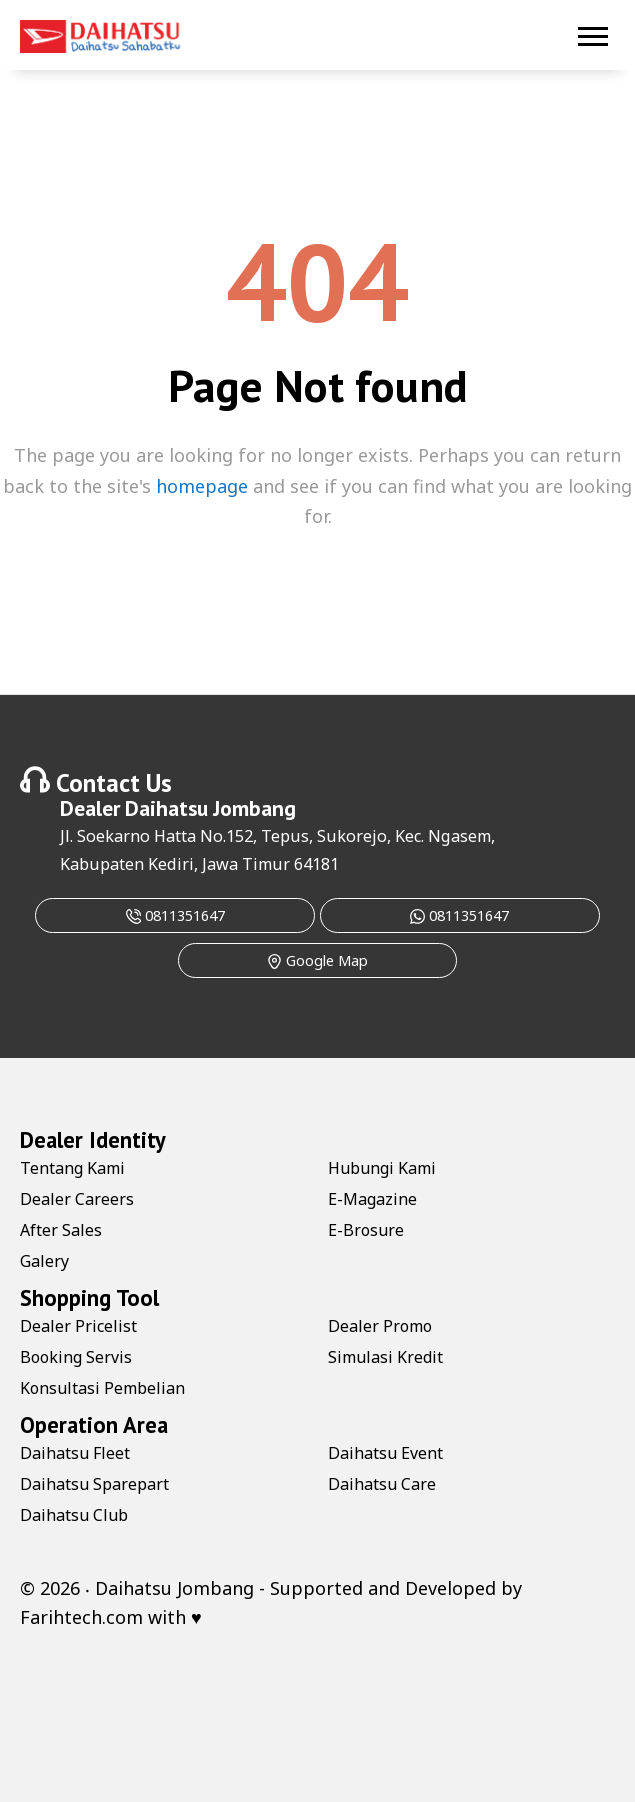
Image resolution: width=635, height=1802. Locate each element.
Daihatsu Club (74, 1515)
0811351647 (175, 915)
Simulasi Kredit (385, 1357)
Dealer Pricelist (78, 1326)
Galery (44, 1261)
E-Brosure (366, 1230)
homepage (202, 486)
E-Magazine (372, 1199)
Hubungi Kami (382, 1168)
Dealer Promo (380, 1326)
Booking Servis (76, 1357)
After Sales (61, 1230)
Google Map (317, 960)
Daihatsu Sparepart (94, 1484)
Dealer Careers (77, 1199)
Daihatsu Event (385, 1453)
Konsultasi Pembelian (102, 1388)
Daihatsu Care (382, 1484)
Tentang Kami (72, 1168)
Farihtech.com (81, 1617)
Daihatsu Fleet (75, 1453)
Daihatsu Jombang (210, 808)
